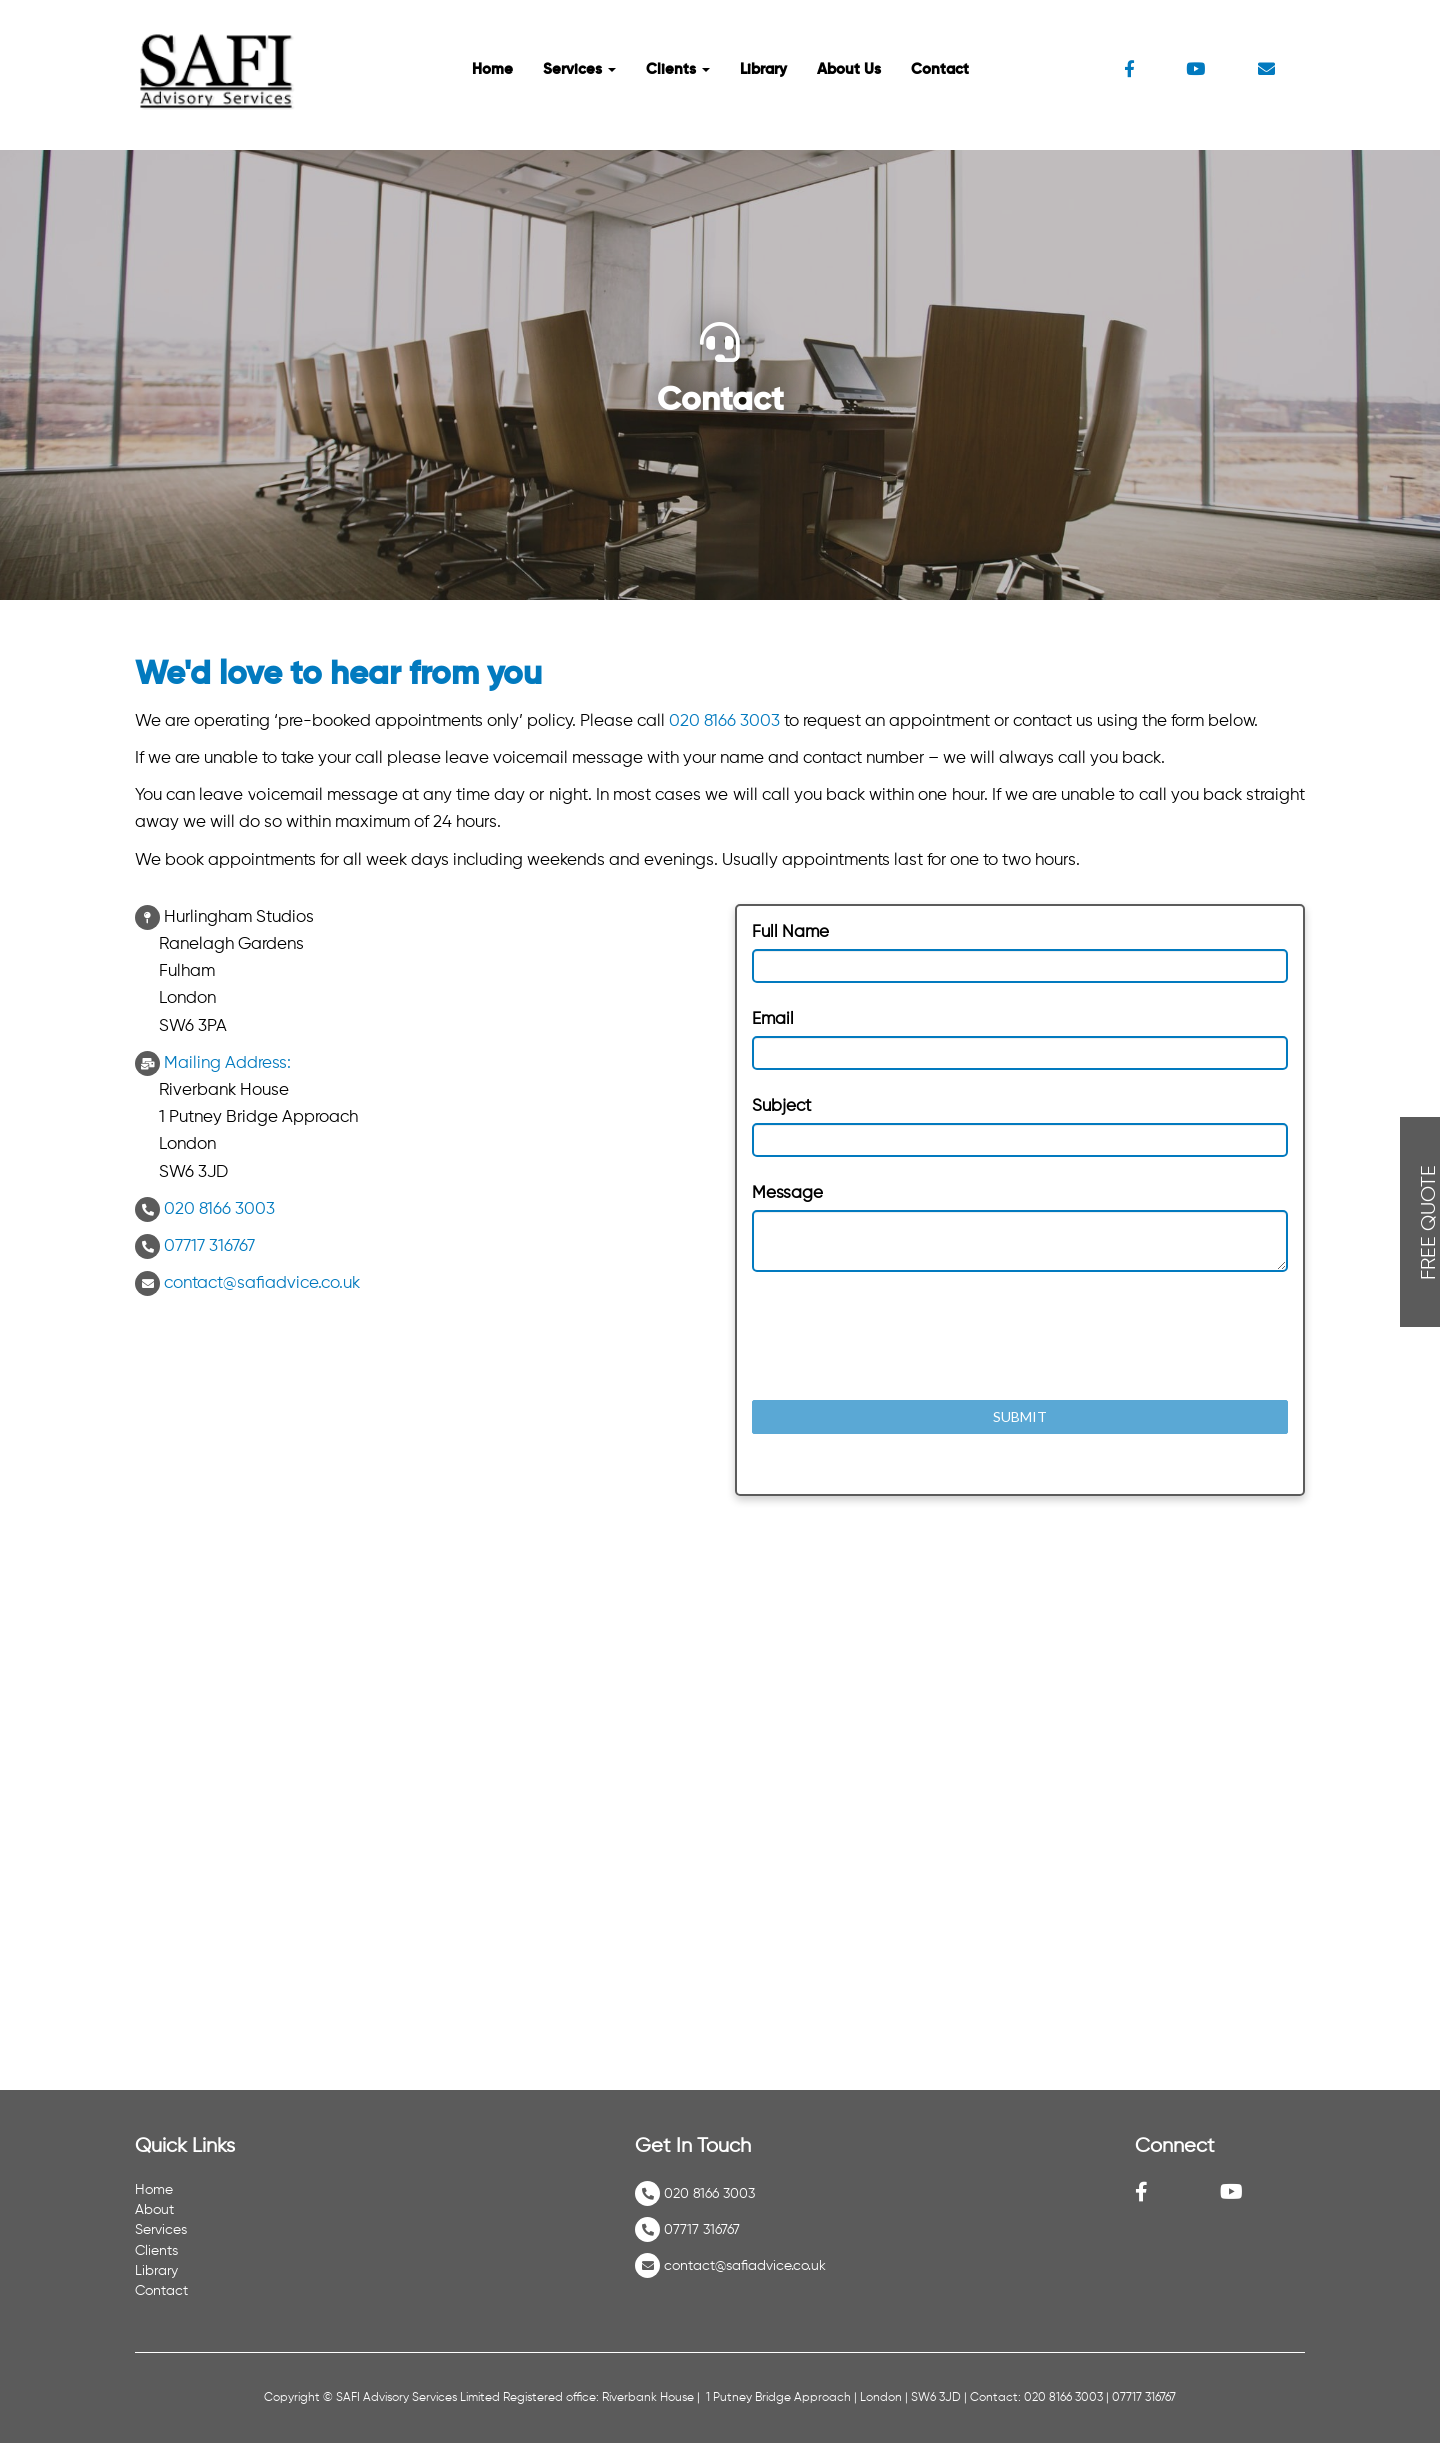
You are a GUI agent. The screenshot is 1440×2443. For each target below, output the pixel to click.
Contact (940, 69)
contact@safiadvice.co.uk (262, 1283)
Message (787, 1193)
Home (492, 69)
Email (773, 1019)
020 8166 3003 (724, 721)
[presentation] (904, 1336)
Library (763, 69)
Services (579, 69)
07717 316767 (209, 1246)
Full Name (790, 932)
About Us (849, 69)
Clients (678, 69)
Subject (781, 1106)
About (154, 2210)
